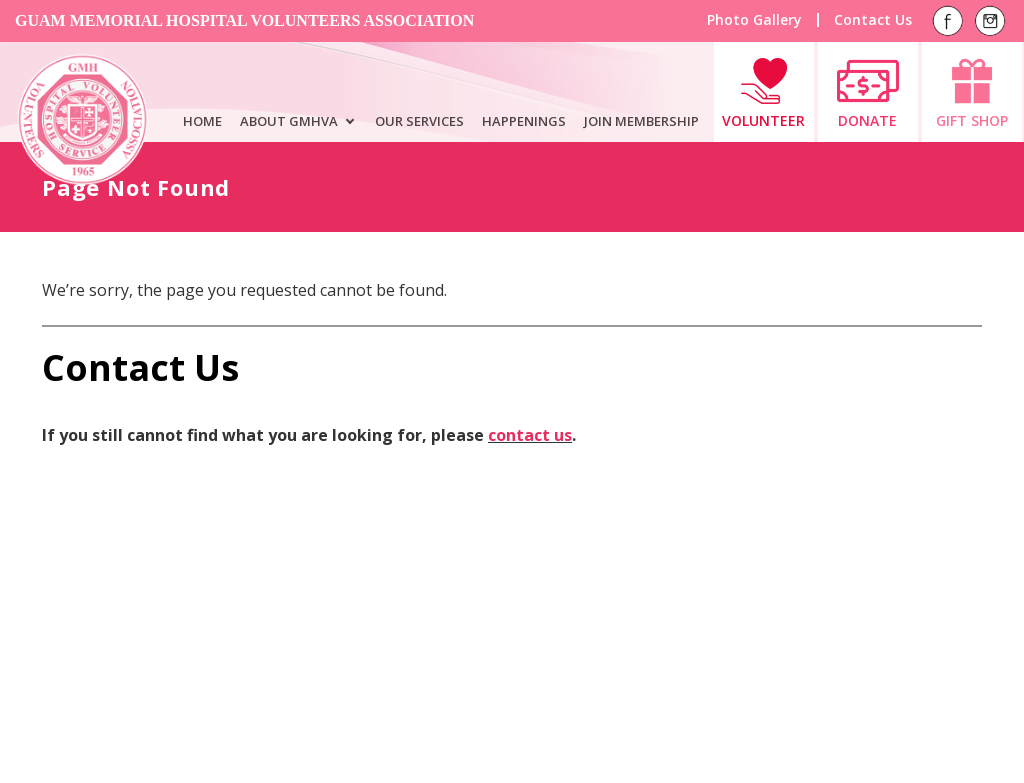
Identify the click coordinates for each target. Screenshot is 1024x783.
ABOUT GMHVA (289, 121)
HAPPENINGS (524, 121)
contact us (530, 435)
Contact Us (873, 20)
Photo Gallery (754, 20)
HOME (202, 121)
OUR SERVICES (419, 121)
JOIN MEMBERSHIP (641, 121)
